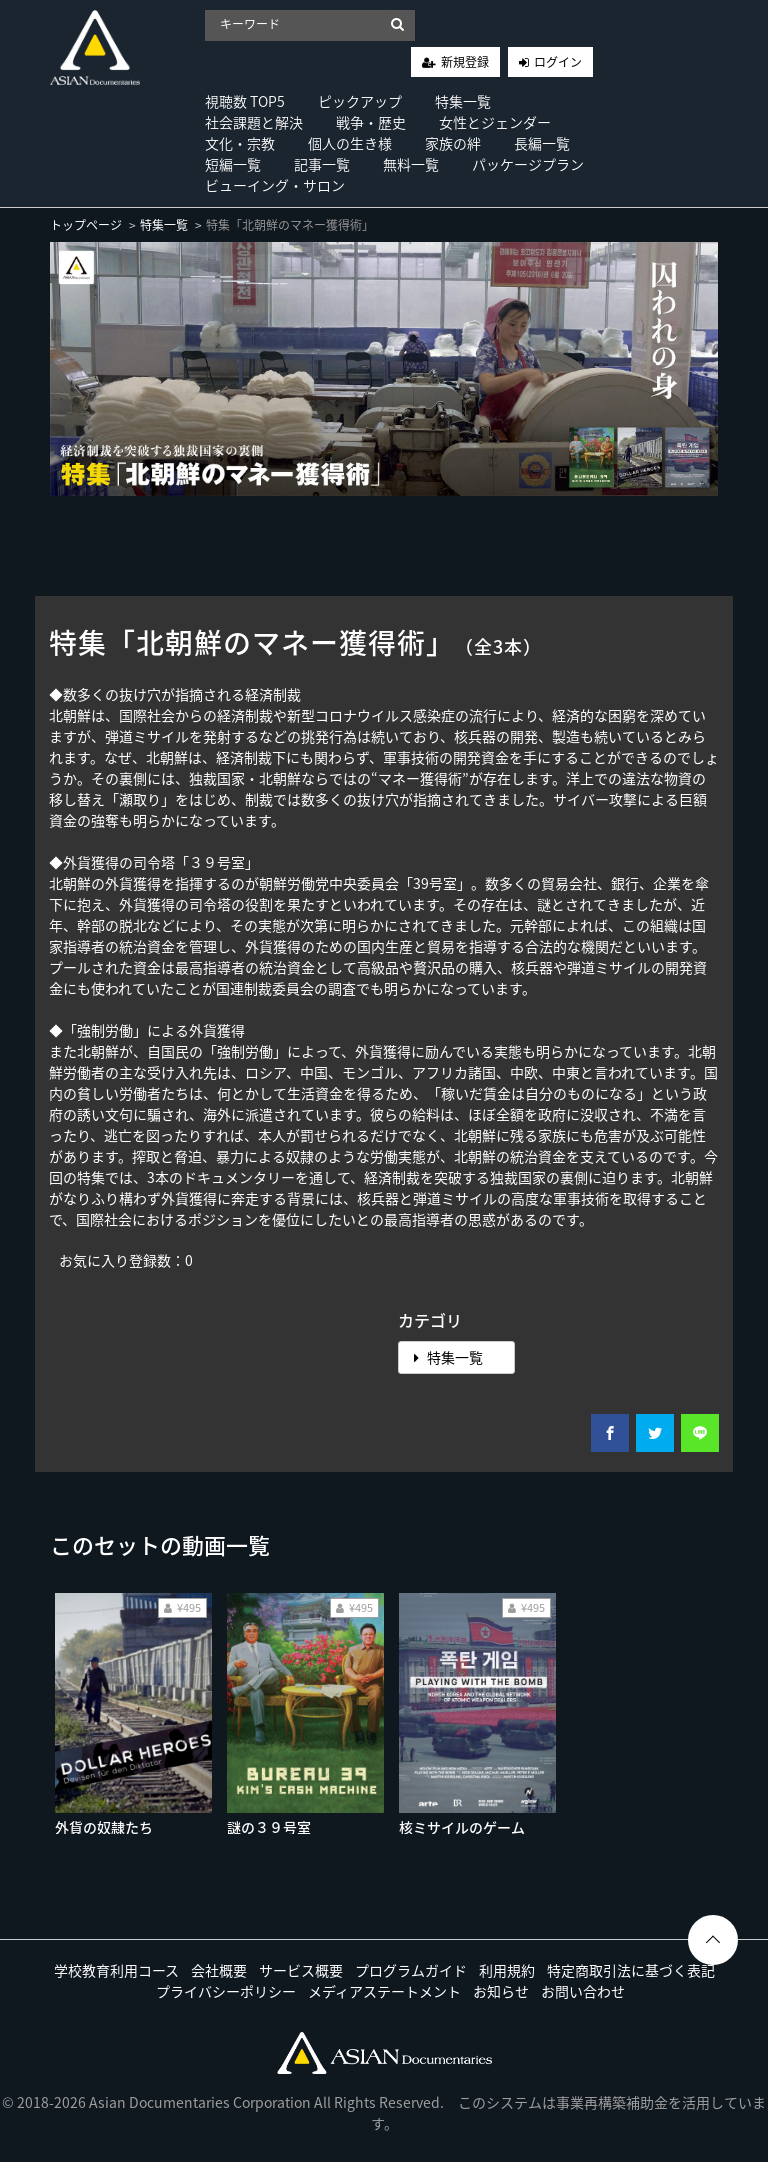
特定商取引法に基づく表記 (631, 1970)
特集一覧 (463, 101)
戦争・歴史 (371, 122)
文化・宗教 (240, 143)
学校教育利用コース (116, 1970)
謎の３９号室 (269, 1827)
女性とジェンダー (495, 122)
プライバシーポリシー (226, 1991)
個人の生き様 (350, 143)
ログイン (558, 62)
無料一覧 (411, 164)
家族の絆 (453, 143)
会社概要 (219, 1970)
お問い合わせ (583, 1991)
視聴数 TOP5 (245, 101)
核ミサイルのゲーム (462, 1827)
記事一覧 (322, 164)
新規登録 (465, 62)
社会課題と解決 (254, 122)
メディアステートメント (384, 1991)
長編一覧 (542, 143)
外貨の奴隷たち (104, 1827)
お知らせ (501, 1991)
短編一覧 (233, 164)
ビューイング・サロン (275, 185)
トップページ (86, 225)
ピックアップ (360, 101)
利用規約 (507, 1970)
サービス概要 (301, 1970)
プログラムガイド (411, 1970)
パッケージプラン (528, 164)
